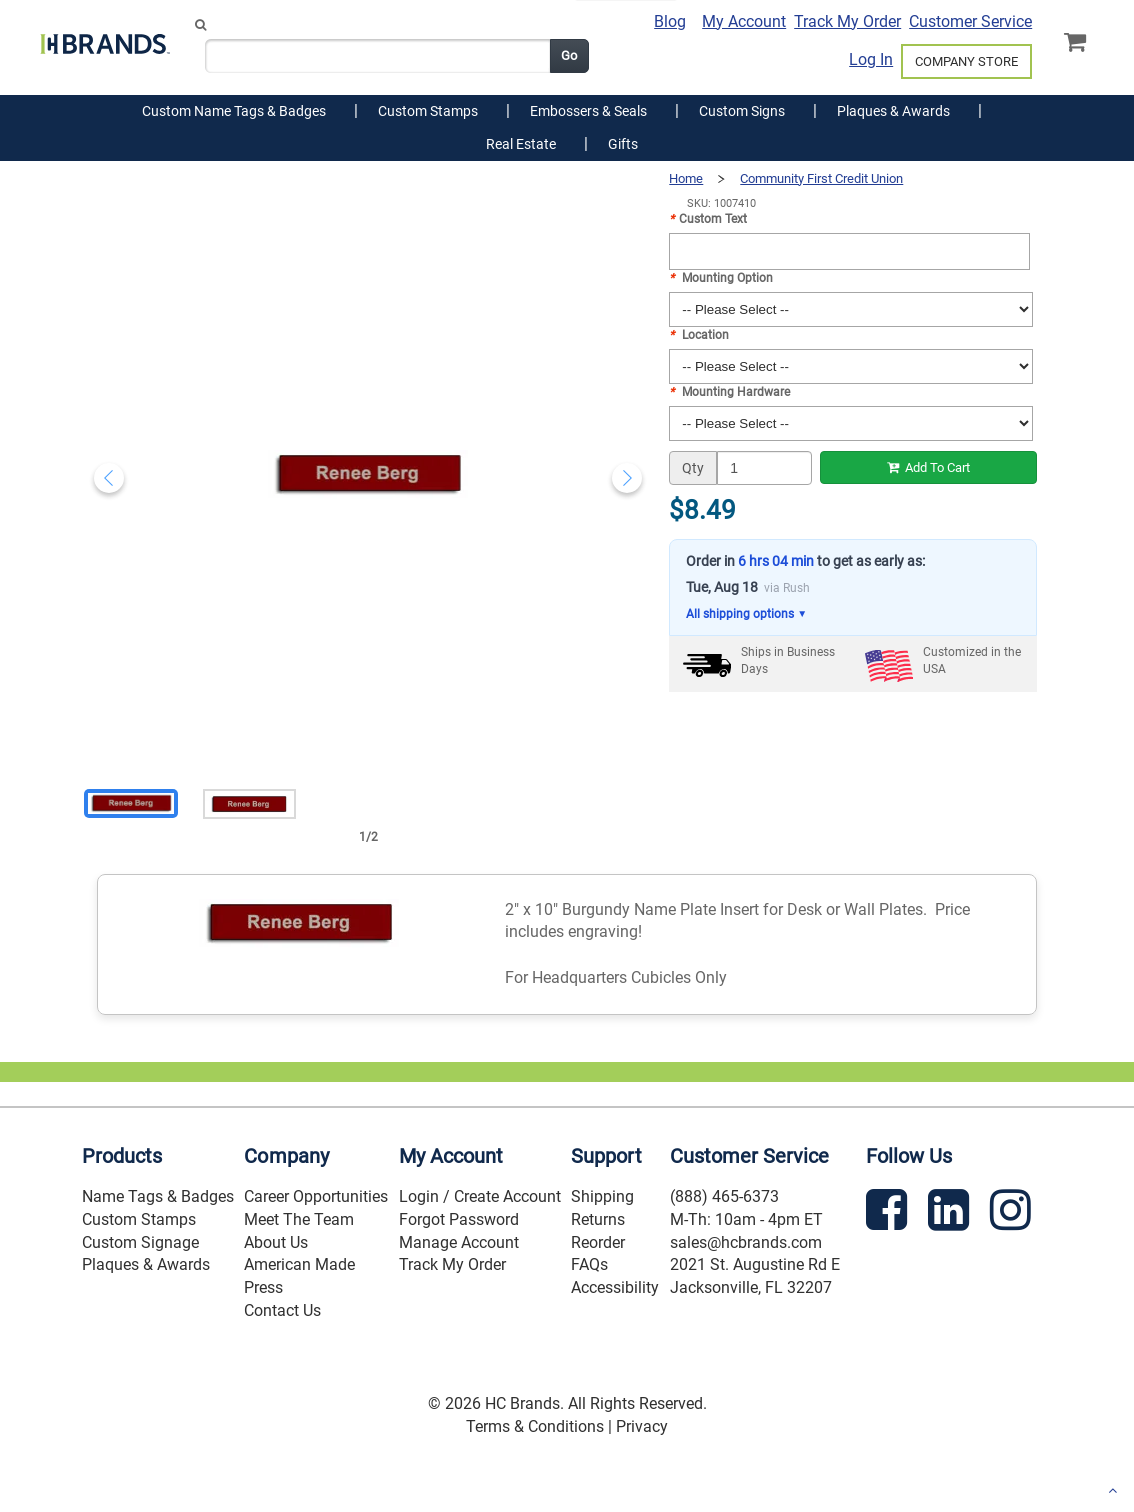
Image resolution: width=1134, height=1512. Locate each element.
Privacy (642, 1426)
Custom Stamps (139, 1219)
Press (263, 1287)
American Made (299, 1264)
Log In (871, 59)
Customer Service (970, 21)
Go (569, 55)
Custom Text (708, 219)
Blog (670, 21)
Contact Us (282, 1310)
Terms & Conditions (535, 1426)
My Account (744, 21)
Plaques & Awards (146, 1264)
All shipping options (746, 614)
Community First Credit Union (821, 178)
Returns (598, 1219)
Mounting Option (721, 278)
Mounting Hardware (729, 392)
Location (699, 335)
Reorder (598, 1242)
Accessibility (615, 1287)
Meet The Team (299, 1219)
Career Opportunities (316, 1196)
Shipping (602, 1196)
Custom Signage (140, 1242)
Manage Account (459, 1242)
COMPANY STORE (966, 61)
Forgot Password (459, 1219)
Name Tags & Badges (158, 1196)
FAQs (589, 1264)
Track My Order (847, 21)
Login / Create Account (480, 1196)
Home (686, 178)
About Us (276, 1242)
